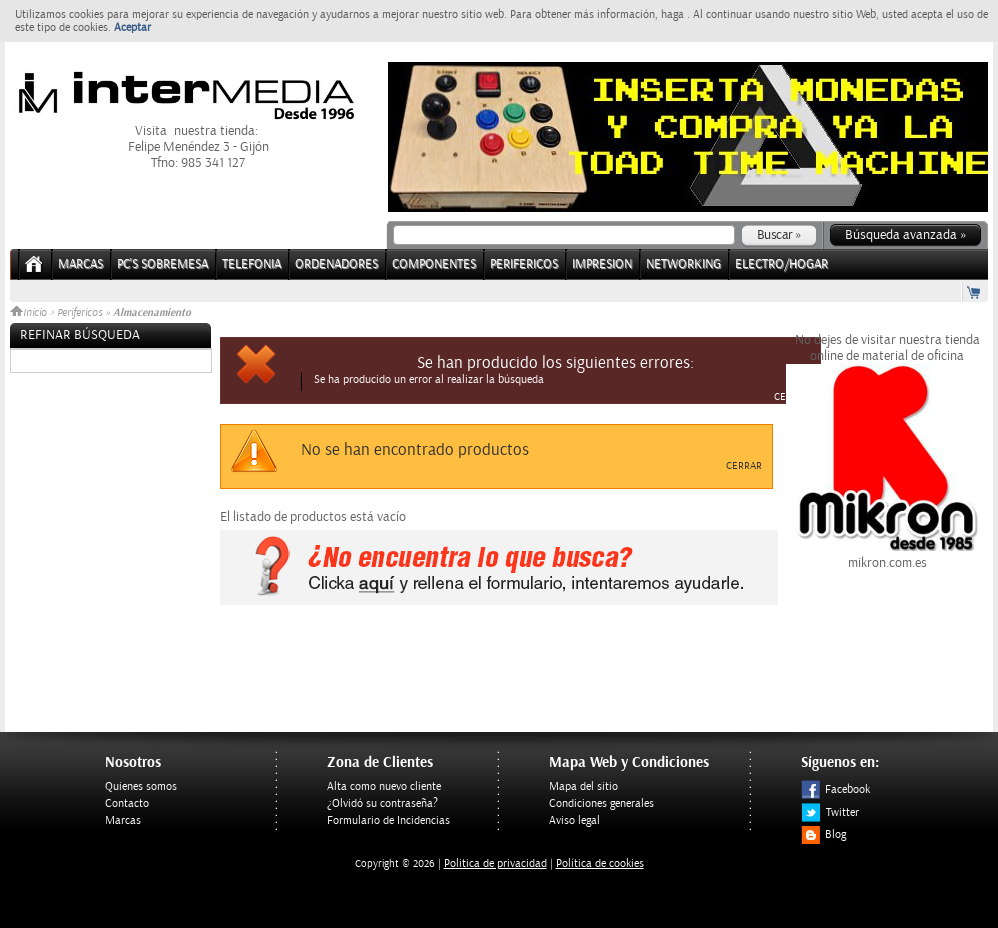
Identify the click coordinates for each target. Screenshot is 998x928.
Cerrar (792, 397)
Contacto (127, 803)
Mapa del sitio (583, 786)
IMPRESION (602, 264)
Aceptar (132, 27)
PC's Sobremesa (162, 264)
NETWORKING (683, 264)
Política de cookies (600, 863)
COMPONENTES (434, 264)
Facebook (835, 789)
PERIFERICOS (524, 264)
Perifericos (79, 313)
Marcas (80, 264)
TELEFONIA (251, 264)
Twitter (830, 812)
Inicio (30, 313)
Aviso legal (574, 820)
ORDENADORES (336, 264)
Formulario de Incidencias (388, 820)
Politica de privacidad (495, 863)
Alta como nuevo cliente (384, 786)
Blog (823, 834)
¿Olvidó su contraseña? (382, 803)
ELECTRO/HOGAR (781, 264)
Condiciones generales (601, 803)
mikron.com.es (887, 555)
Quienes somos (141, 786)
